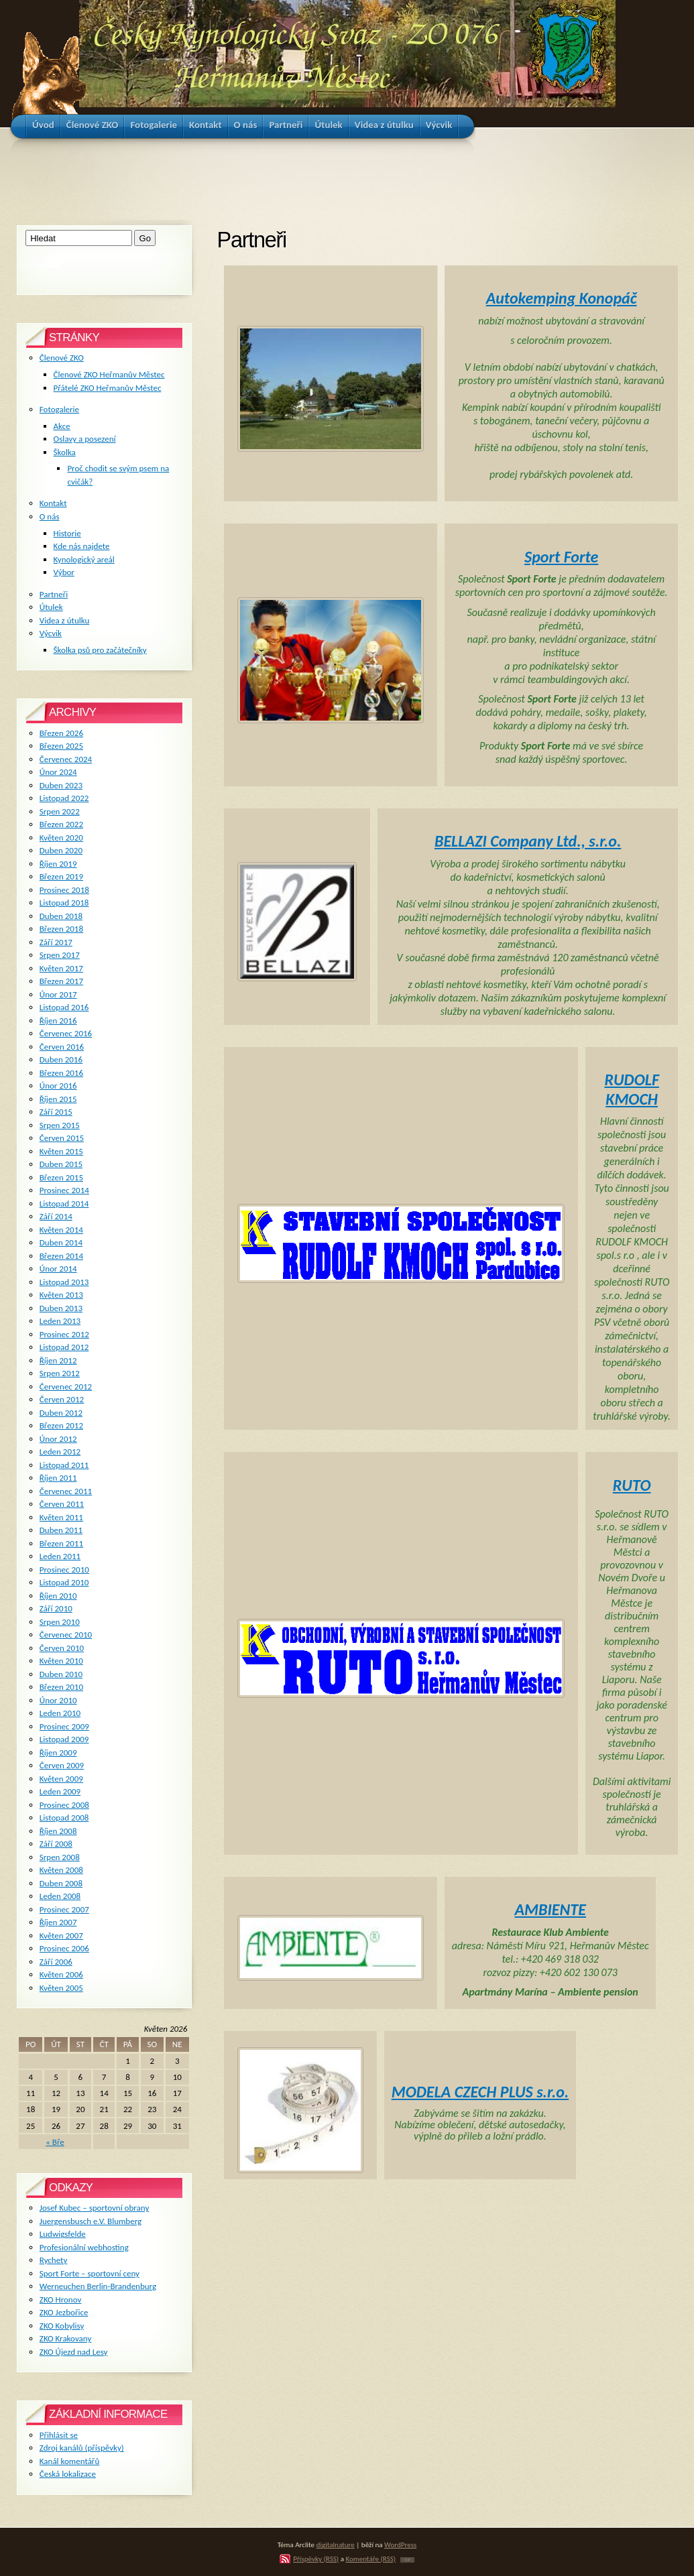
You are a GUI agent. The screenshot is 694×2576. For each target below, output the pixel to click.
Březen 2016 (61, 1073)
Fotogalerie (59, 409)
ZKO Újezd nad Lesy (74, 2352)
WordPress (400, 2544)
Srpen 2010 (60, 1622)
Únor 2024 (58, 772)
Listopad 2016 (64, 1007)
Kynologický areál (84, 559)
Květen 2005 (61, 1988)
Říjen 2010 (58, 1596)
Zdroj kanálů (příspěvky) (82, 2448)
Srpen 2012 (60, 1373)
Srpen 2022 (60, 811)
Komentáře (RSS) (370, 2558)
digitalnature (335, 2544)
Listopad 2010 (64, 1582)
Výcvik (51, 633)
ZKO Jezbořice (64, 2312)
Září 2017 (56, 942)
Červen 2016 (62, 1047)
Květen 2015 (61, 1151)
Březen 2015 (61, 1177)
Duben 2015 (61, 1164)
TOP (407, 2560)
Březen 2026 (61, 733)
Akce (62, 426)
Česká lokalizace (68, 2474)
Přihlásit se (59, 2435)
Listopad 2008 (64, 1818)
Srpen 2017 (60, 955)
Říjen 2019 (58, 864)
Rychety (54, 2260)
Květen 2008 (61, 1870)
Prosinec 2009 (64, 1726)
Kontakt (53, 503)
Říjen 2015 (58, 1099)
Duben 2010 (61, 1674)
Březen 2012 (61, 1425)
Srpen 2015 (60, 1125)
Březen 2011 (61, 1543)
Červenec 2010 (66, 1635)
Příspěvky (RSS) (316, 2558)
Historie (67, 533)
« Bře (55, 2142)
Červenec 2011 (66, 1491)
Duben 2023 (61, 785)
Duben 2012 (61, 1413)
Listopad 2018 (64, 903)
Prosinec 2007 (64, 1909)
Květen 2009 (61, 1779)
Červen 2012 (62, 1399)
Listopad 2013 (64, 1282)
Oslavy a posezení (85, 439)
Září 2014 (56, 1216)
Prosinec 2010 (64, 1570)
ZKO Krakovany (65, 2338)
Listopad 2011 (64, 1465)
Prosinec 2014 (64, 1190)
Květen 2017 (61, 968)
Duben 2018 (61, 916)
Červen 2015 (62, 1138)
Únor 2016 (58, 1086)
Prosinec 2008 (64, 1805)
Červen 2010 (62, 1648)
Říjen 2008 (58, 1831)
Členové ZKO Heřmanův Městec (109, 374)
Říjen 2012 (58, 1360)
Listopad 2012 (64, 1347)
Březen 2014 (61, 1256)
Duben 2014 (61, 1242)
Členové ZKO (62, 358)
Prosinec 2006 (64, 1948)
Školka (65, 452)
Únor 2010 (58, 1700)
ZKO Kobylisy (62, 2326)
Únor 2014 (58, 1269)
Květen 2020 (61, 838)
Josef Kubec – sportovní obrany (94, 2208)
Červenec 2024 (66, 759)
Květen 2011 (61, 1517)
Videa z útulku (64, 620)
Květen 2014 (61, 1230)
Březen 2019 (61, 876)
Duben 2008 (61, 1883)
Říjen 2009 (58, 1752)
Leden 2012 (60, 1452)
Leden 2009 (60, 1791)
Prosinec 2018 (64, 890)
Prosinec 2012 (64, 1334)
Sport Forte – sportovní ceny (89, 2273)
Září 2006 (56, 1962)
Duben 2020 (61, 850)
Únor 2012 (58, 1439)
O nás (50, 516)
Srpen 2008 (60, 1857)
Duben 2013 (61, 1308)
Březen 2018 (61, 929)
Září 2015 (56, 1112)
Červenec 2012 (66, 1387)
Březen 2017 (61, 981)
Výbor (64, 572)
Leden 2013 (60, 1321)
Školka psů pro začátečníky (100, 650)
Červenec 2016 (66, 1033)
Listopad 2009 (64, 1739)
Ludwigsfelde (63, 2234)
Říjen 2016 (58, 1021)
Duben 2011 (61, 1530)
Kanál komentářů (69, 2461)
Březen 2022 (61, 824)
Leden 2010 (60, 1713)
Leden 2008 (60, 1896)
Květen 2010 (61, 1661)
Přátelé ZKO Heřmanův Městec (108, 388)
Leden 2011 (60, 1556)
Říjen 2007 (58, 1922)
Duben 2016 (61, 1059)
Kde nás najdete (82, 546)
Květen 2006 (61, 1974)
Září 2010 (56, 1608)
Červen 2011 (62, 1504)
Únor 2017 (58, 994)
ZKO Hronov (61, 2299)
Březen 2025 (61, 746)
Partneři (54, 594)
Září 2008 (56, 1844)
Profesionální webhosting (84, 2247)
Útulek (51, 607)
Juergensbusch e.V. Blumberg (90, 2221)
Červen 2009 (62, 1765)
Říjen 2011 (58, 1478)
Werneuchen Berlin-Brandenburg (98, 2286)
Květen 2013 (61, 1295)
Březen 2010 (61, 1687)
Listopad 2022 (64, 798)
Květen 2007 (61, 1935)
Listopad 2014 (64, 1204)
